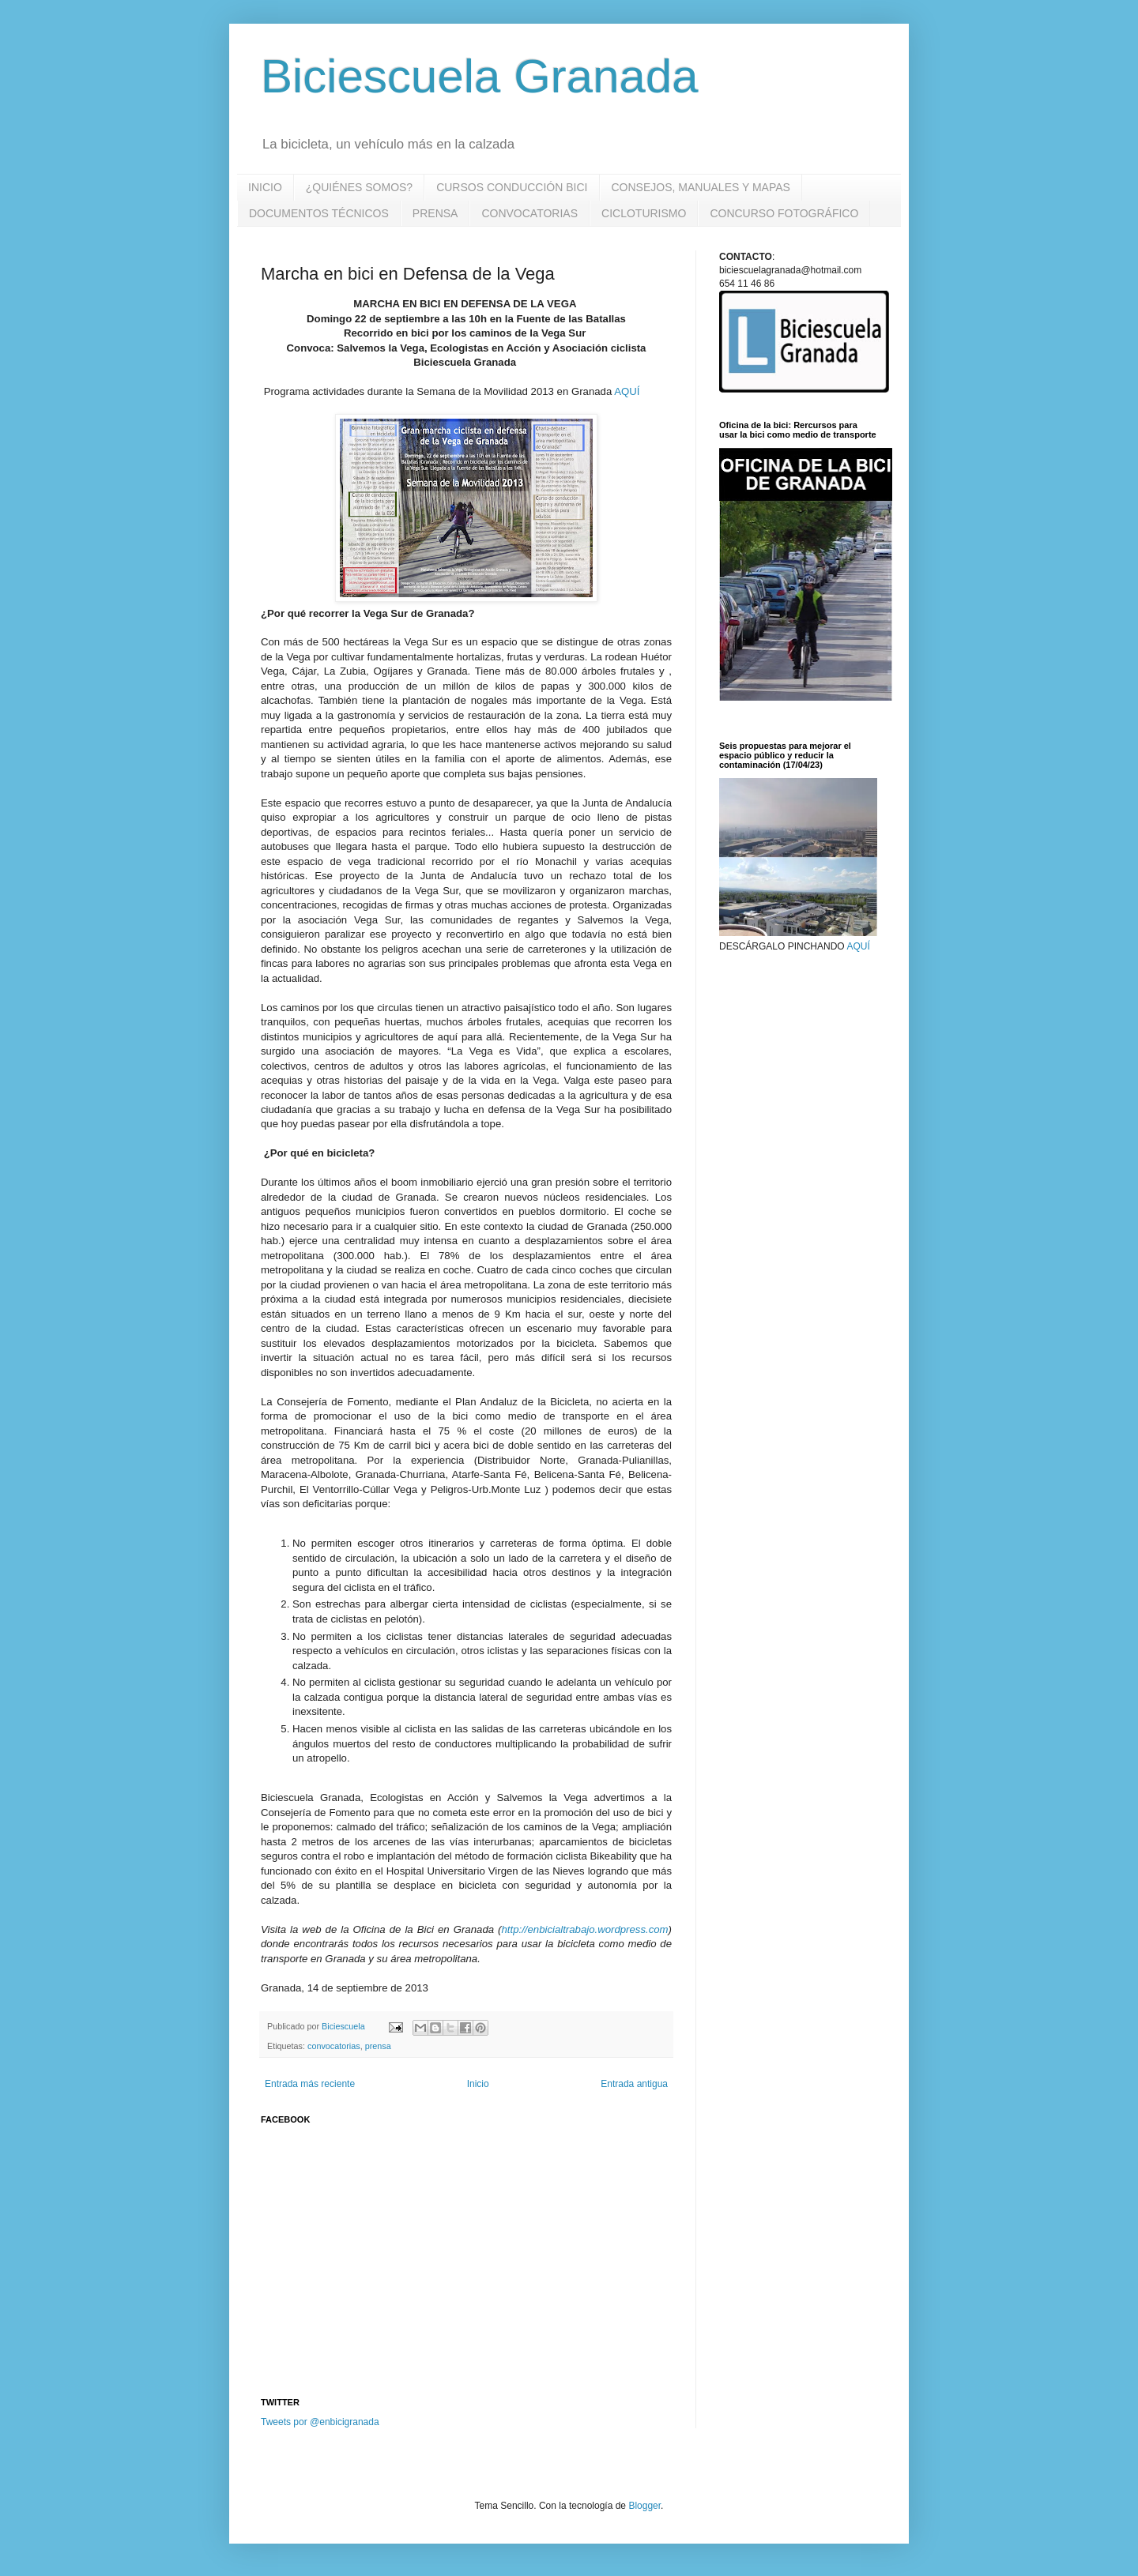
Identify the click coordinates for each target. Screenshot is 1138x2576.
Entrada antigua (634, 2083)
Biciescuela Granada (480, 76)
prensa (378, 2046)
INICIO (265, 187)
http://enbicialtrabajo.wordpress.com (584, 1929)
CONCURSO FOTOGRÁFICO (784, 213)
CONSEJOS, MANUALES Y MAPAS (701, 187)
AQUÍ (628, 391)
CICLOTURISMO (643, 213)
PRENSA (435, 213)
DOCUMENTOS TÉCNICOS (319, 213)
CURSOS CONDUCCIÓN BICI (511, 187)
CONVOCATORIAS (529, 213)
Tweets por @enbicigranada (320, 2421)
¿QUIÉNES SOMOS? (359, 187)
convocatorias (333, 2046)
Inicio (478, 2083)
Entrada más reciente (310, 2083)
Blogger (644, 2505)
